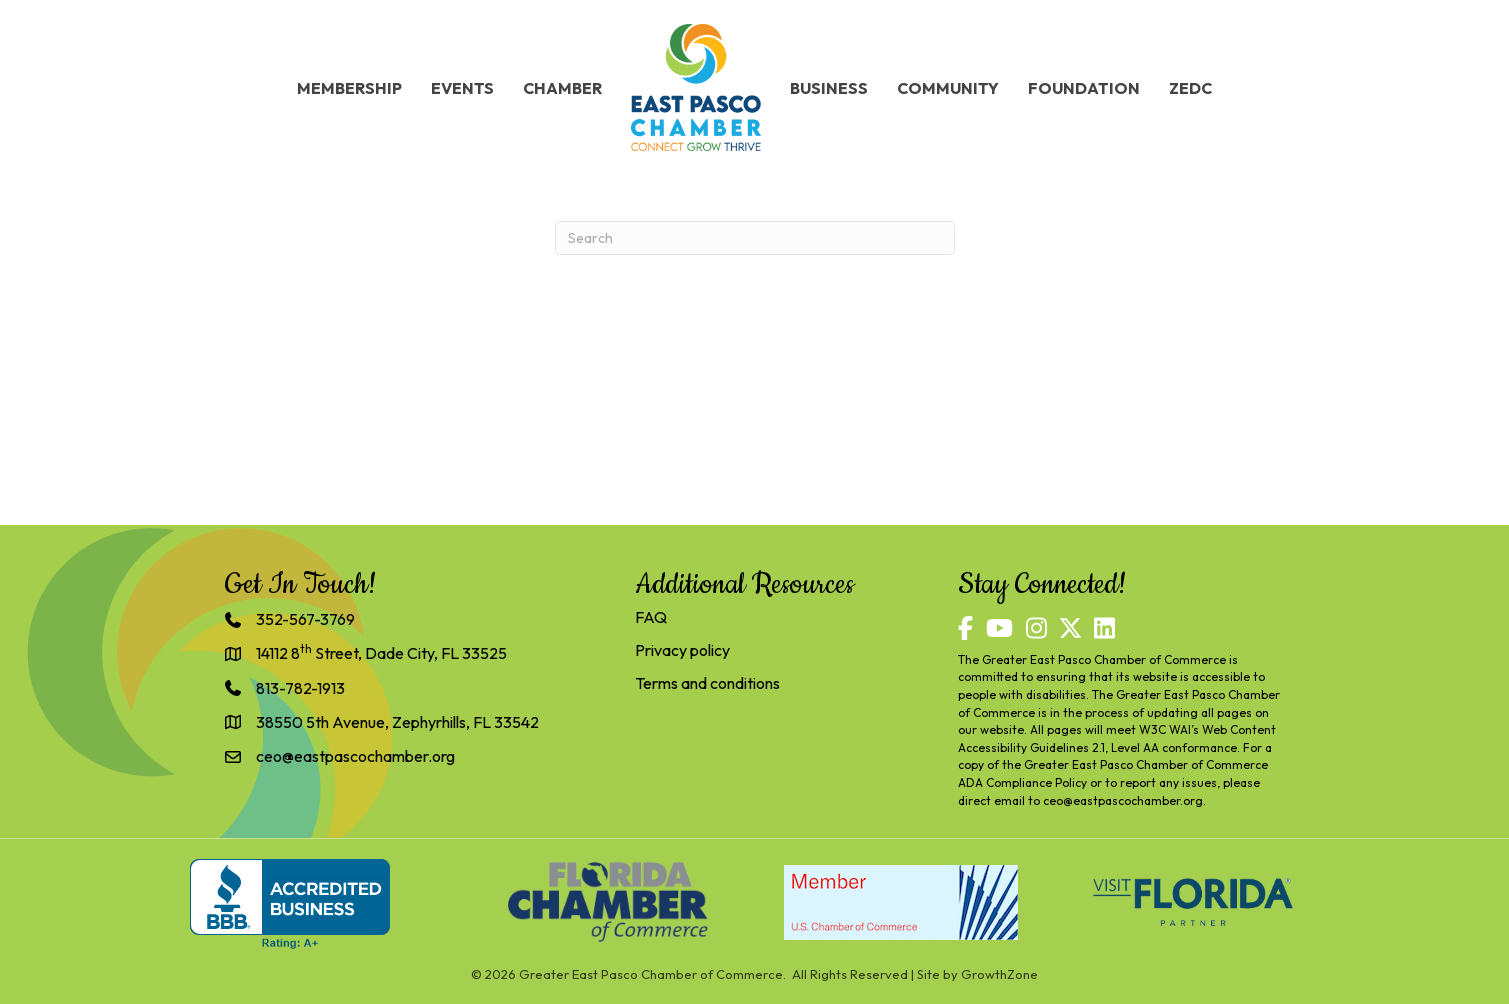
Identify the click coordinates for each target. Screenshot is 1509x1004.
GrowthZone (999, 974)
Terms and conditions (707, 683)
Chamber (562, 88)
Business (829, 88)
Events (462, 88)
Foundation (1084, 88)
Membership (349, 88)
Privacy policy (682, 650)
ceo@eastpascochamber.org (1123, 800)
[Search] (755, 238)
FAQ (651, 617)
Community (948, 88)
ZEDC (1190, 88)
